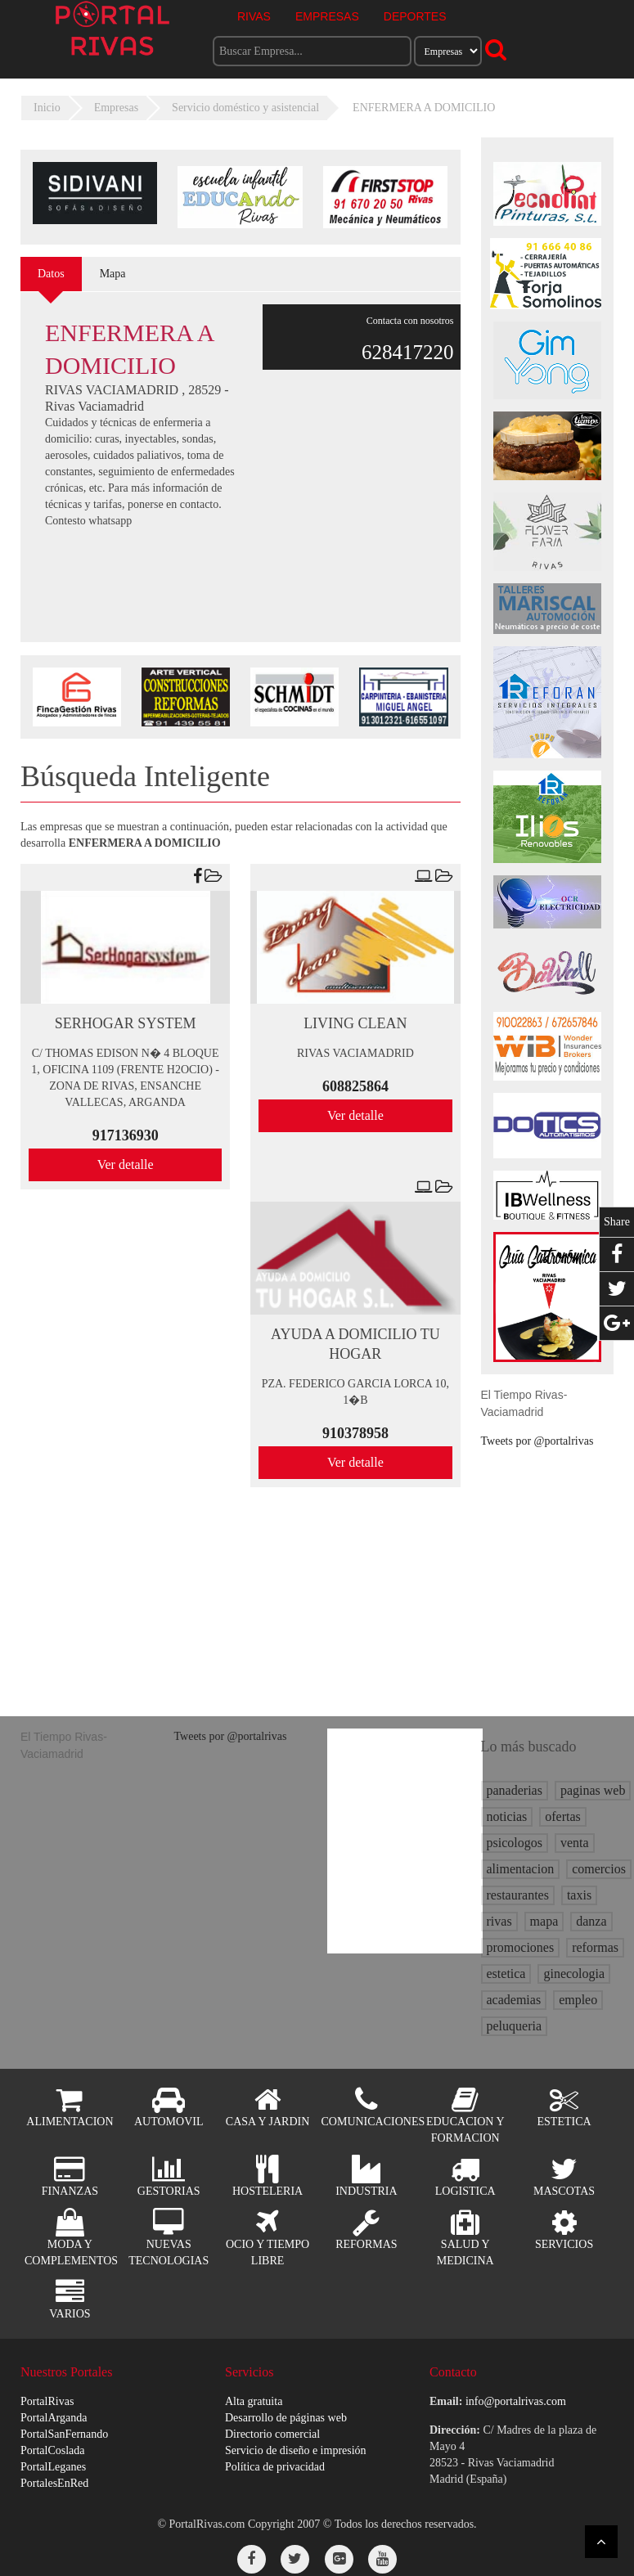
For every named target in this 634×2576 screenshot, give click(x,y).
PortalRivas (47, 2401)
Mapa (113, 273)
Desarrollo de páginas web (286, 2418)
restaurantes (518, 1895)
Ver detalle (125, 1164)
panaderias (514, 1790)
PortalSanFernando (64, 2434)
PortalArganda (53, 2418)
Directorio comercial (272, 2434)
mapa (544, 1921)
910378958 (355, 1433)
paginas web (593, 1790)
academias (514, 2000)
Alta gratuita (253, 2401)
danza (591, 1921)
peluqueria (514, 2026)
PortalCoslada (52, 2450)
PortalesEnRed (54, 2483)
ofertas (563, 1816)
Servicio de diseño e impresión (295, 2450)
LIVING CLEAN (355, 1023)
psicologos (514, 1843)
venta (574, 1843)
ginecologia (574, 1973)
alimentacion (521, 1869)
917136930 (125, 1135)
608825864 (355, 1086)
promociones (521, 1947)
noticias (507, 1816)
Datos (51, 273)
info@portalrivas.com (515, 2401)
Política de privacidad (275, 2467)
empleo (578, 2000)
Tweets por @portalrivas (537, 1441)
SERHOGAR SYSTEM (125, 1023)
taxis (579, 1895)
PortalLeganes (53, 2467)
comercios (599, 1869)
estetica (506, 1973)
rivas (499, 1921)
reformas (595, 1947)
